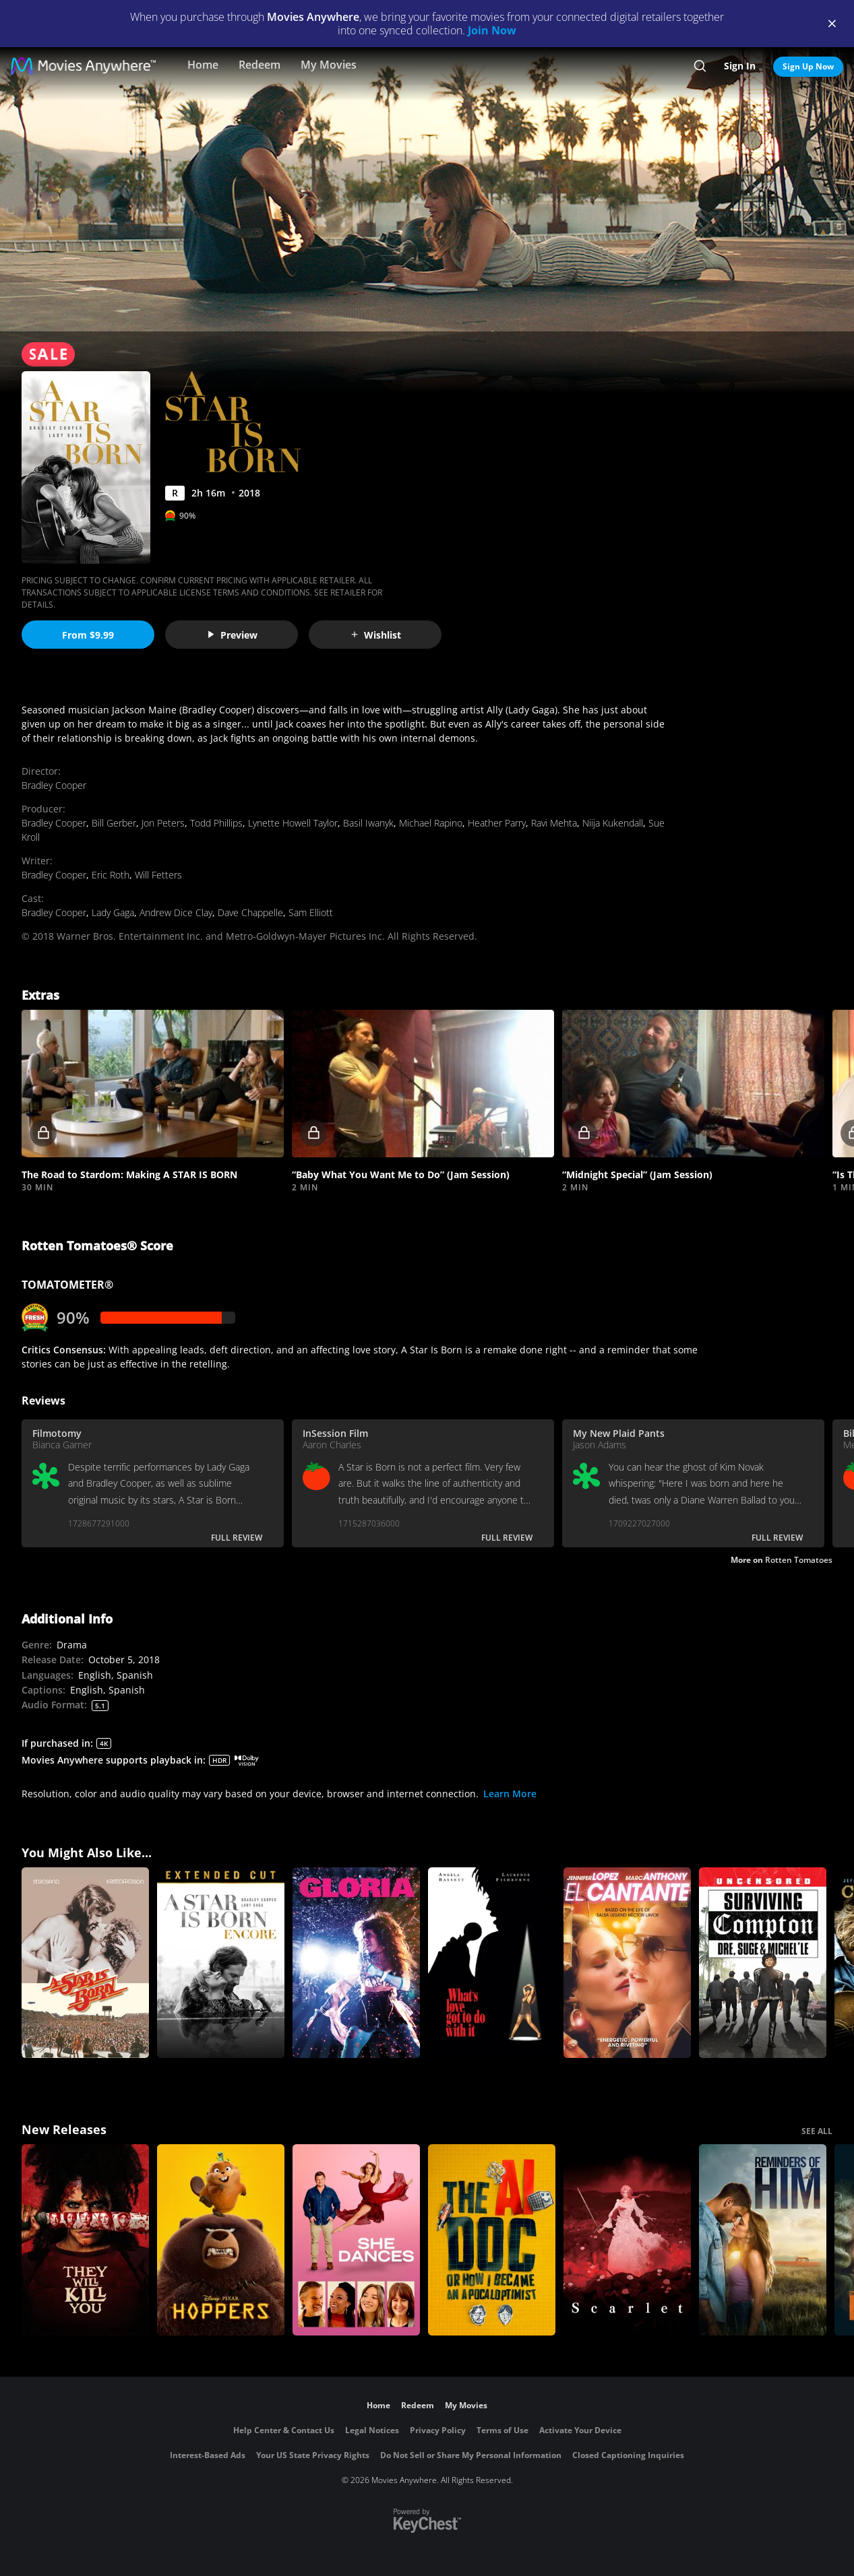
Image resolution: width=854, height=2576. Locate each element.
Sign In (740, 65)
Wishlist (375, 635)
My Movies (329, 64)
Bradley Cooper (54, 785)
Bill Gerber (114, 822)
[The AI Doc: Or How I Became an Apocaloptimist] (491, 2240)
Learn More (510, 1793)
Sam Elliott (310, 912)
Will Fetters (158, 874)
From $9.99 (88, 635)
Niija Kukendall (612, 822)
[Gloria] (356, 1963)
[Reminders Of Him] (762, 2240)
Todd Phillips (216, 822)
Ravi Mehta (554, 822)
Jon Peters (163, 822)
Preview (231, 635)
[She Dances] (356, 2240)
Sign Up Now (808, 66)
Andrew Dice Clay (176, 912)
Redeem (259, 64)
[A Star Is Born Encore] (220, 1963)
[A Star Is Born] (85, 1963)
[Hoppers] (220, 2240)
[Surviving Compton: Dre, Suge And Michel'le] (762, 1963)
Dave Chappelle (250, 912)
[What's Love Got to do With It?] (491, 1963)
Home (202, 64)
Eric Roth (110, 874)
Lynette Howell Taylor (293, 822)
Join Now (492, 30)
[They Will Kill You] (85, 2240)
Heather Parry (497, 822)
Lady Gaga (113, 912)
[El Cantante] (627, 1963)
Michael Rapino (430, 822)
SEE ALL (816, 2131)
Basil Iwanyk (368, 822)
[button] (153, 1083)
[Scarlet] (627, 2240)
